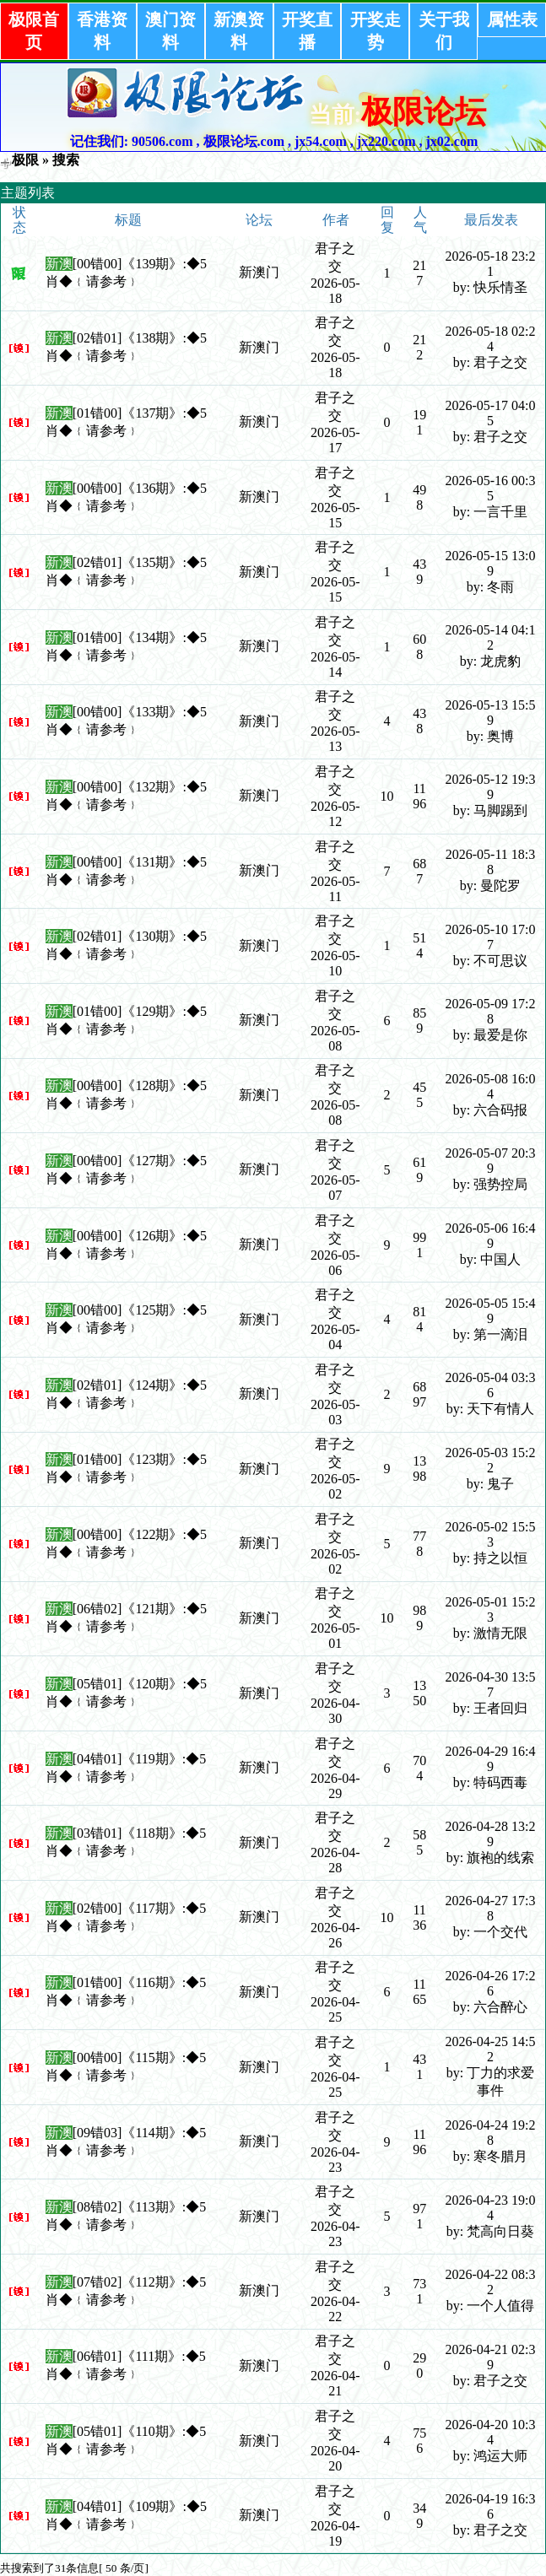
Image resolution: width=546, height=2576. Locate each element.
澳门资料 (170, 30)
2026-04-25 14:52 (490, 2049)
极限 (25, 160)
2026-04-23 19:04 (490, 2207)
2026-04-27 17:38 (490, 1908)
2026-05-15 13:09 (490, 563)
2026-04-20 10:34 (490, 2432)
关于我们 (444, 30)
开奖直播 (307, 30)
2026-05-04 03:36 (490, 1385)
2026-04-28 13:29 (490, 1834)
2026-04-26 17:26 (490, 1983)
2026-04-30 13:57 (490, 1684)
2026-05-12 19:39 (490, 787)
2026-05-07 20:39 (490, 1160)
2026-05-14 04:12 (490, 637)
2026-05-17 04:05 (490, 413)
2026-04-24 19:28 (490, 2132)
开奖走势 (375, 30)
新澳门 (259, 272)
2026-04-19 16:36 (490, 2506)
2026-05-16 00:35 (490, 488)
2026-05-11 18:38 (491, 862)
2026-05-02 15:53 (490, 1534)
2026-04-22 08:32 (490, 2282)
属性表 (512, 19)
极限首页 (33, 30)
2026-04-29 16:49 (490, 1759)
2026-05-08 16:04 (490, 1086)
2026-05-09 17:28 (490, 1011)
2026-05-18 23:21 (490, 263)
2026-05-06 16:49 (490, 1235)
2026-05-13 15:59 (490, 712)
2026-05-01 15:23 (490, 1609)
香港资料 (102, 30)
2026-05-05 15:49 (490, 1311)
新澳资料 (239, 30)
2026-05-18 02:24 (490, 339)
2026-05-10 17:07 (490, 937)
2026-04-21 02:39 (490, 2357)
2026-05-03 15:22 (490, 1460)
